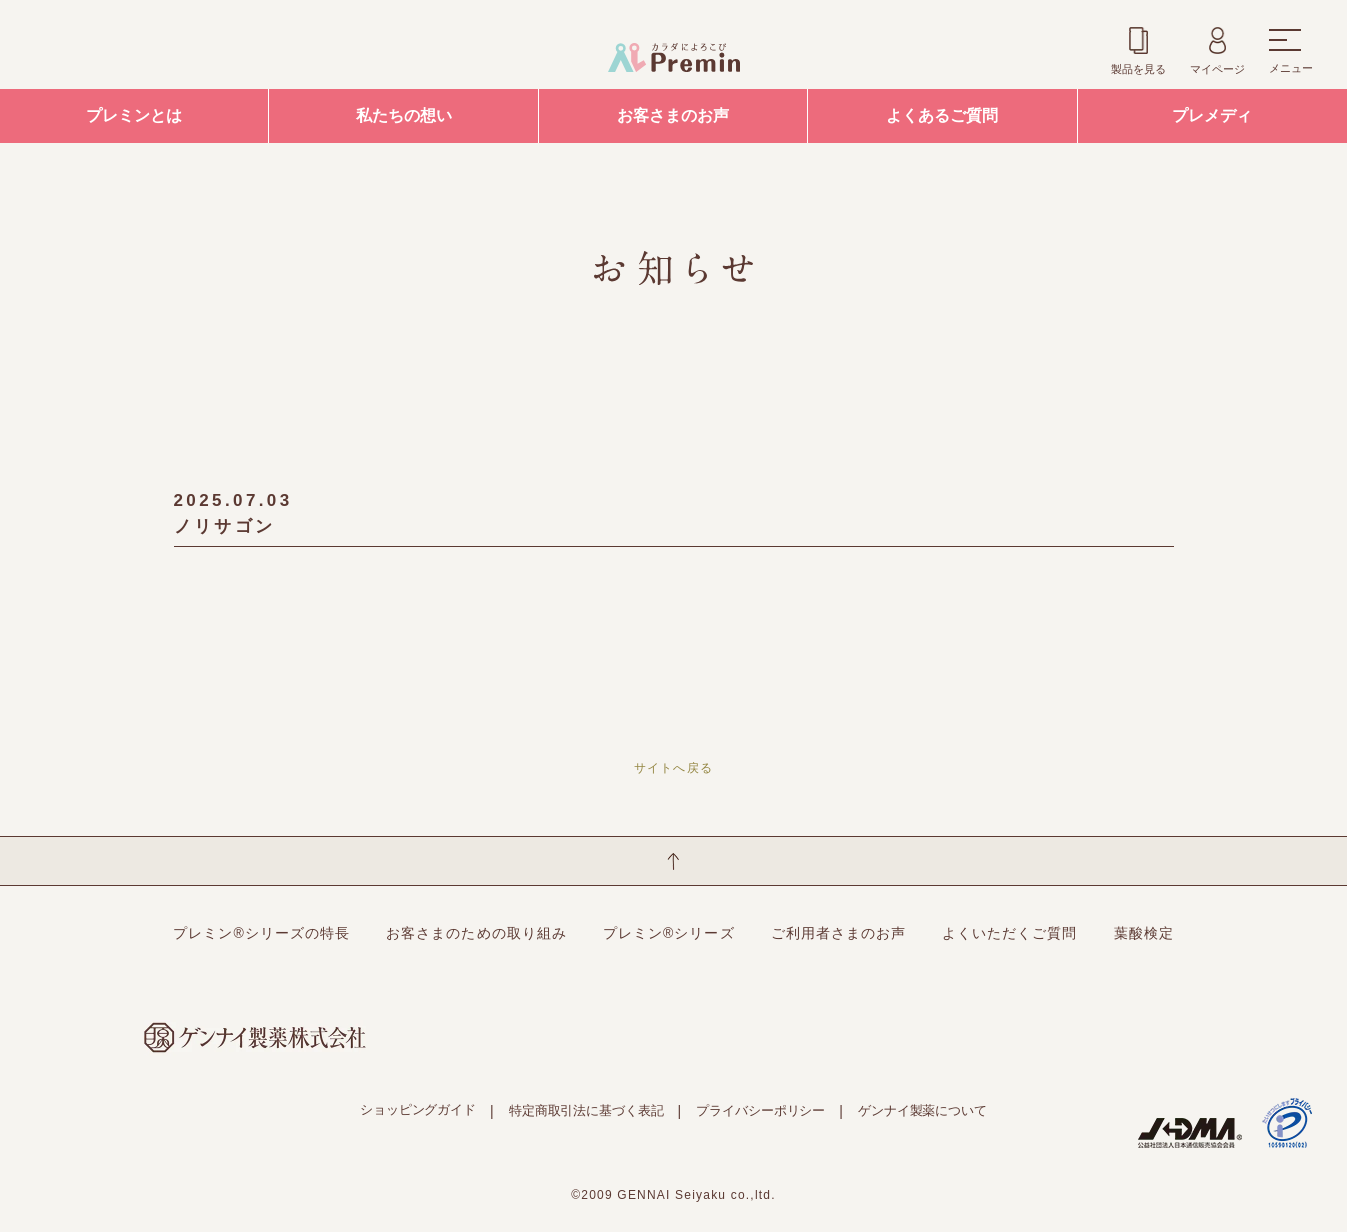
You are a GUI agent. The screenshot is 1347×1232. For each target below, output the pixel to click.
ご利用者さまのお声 (838, 933)
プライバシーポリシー (760, 1110)
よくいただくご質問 (1009, 933)
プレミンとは (134, 115)
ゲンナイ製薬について (922, 1110)
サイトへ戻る (673, 768)
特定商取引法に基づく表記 (586, 1110)
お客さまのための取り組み (476, 933)
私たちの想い (404, 115)
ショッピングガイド (418, 1109)
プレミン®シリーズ (669, 933)
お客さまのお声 (673, 115)
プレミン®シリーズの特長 (261, 933)
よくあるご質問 (942, 115)
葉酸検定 (1144, 933)
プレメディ (1212, 115)
